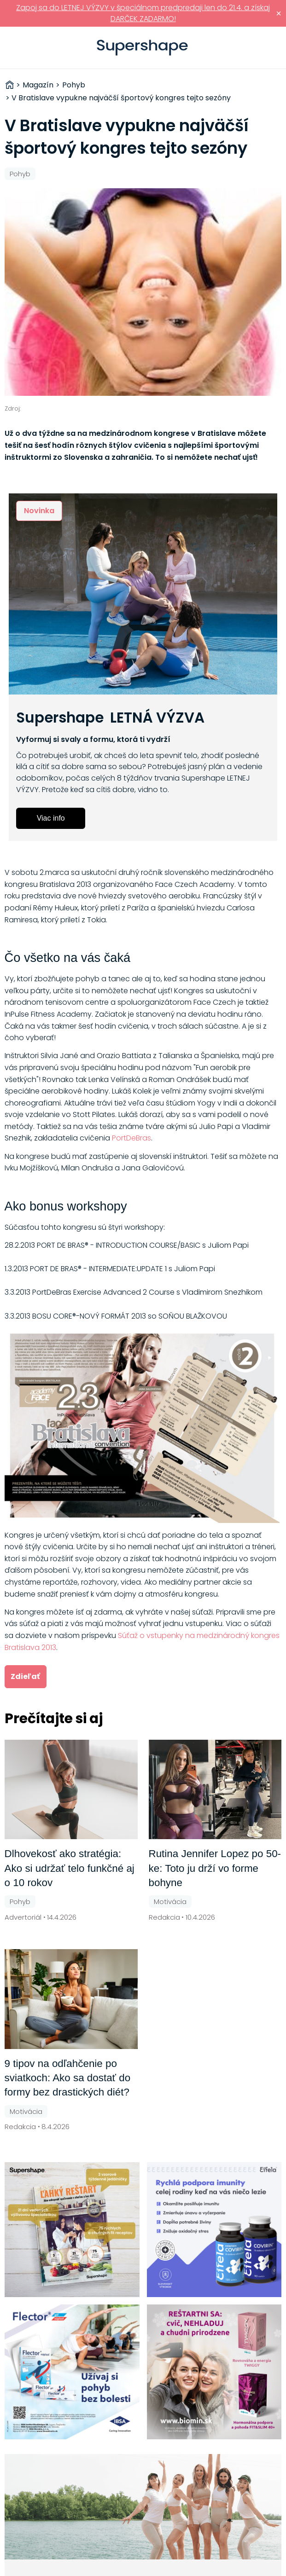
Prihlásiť (265, 47)
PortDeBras (131, 1138)
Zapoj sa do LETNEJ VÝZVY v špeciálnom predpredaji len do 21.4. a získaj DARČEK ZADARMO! (143, 13)
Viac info (51, 818)
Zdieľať (25, 1676)
